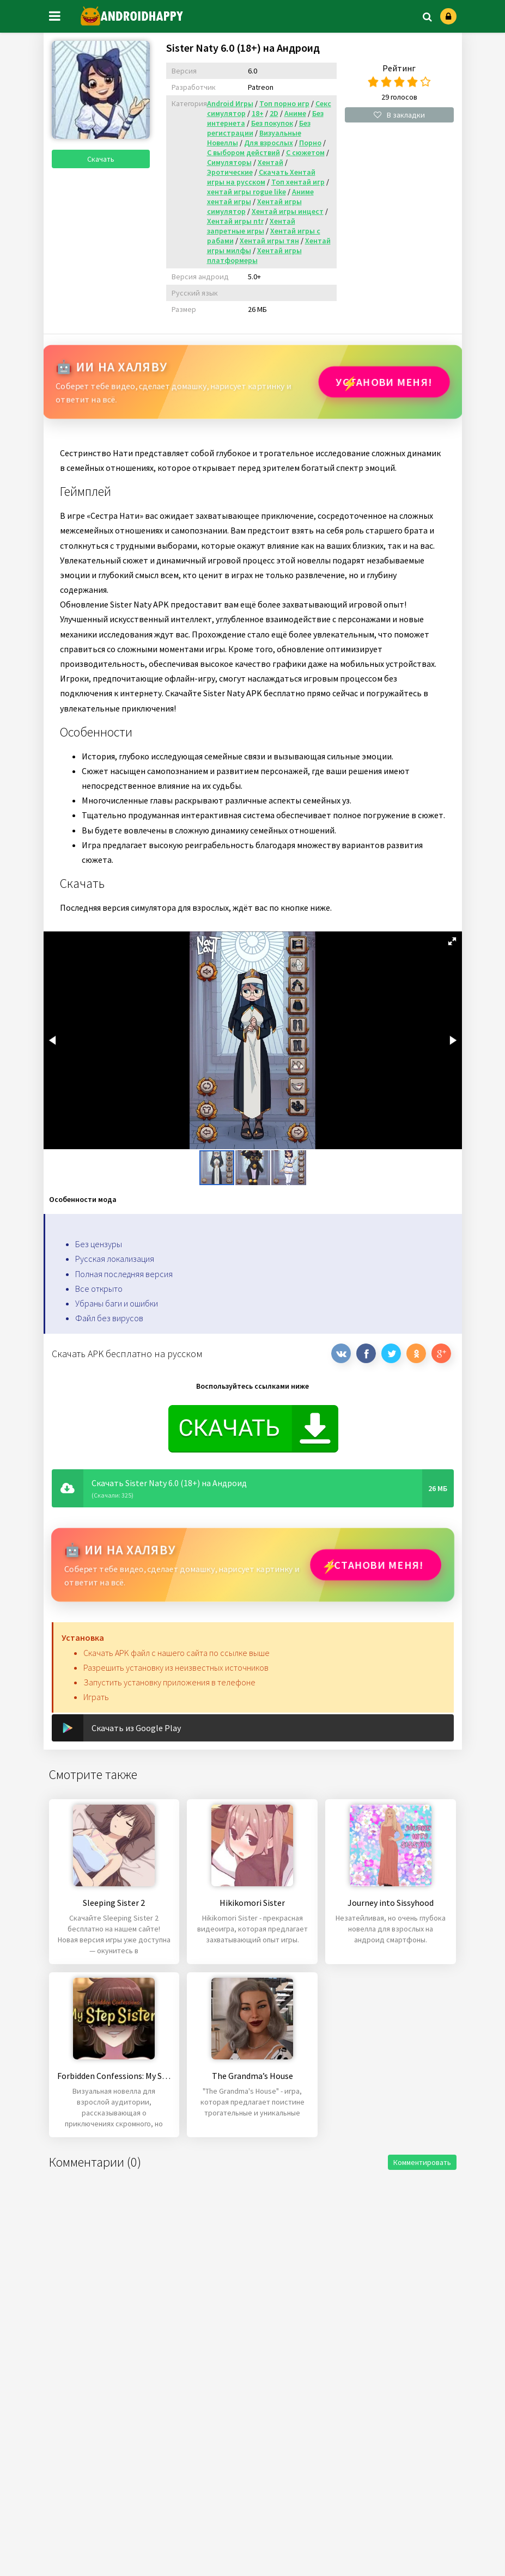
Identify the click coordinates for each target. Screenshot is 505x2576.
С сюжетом (305, 152)
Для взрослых (268, 143)
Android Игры (230, 103)
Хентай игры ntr (235, 221)
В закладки (399, 115)
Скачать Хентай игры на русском (261, 177)
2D (274, 113)
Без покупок (272, 123)
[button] (452, 941)
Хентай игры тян (269, 241)
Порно (310, 143)
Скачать (100, 159)
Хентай (270, 162)
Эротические (230, 172)
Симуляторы (229, 162)
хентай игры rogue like (246, 192)
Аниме (295, 113)
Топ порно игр (284, 103)
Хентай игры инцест (288, 211)
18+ (258, 113)
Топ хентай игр (298, 182)
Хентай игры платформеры (254, 255)
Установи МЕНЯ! (383, 382)
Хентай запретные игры (251, 226)
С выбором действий (243, 152)
